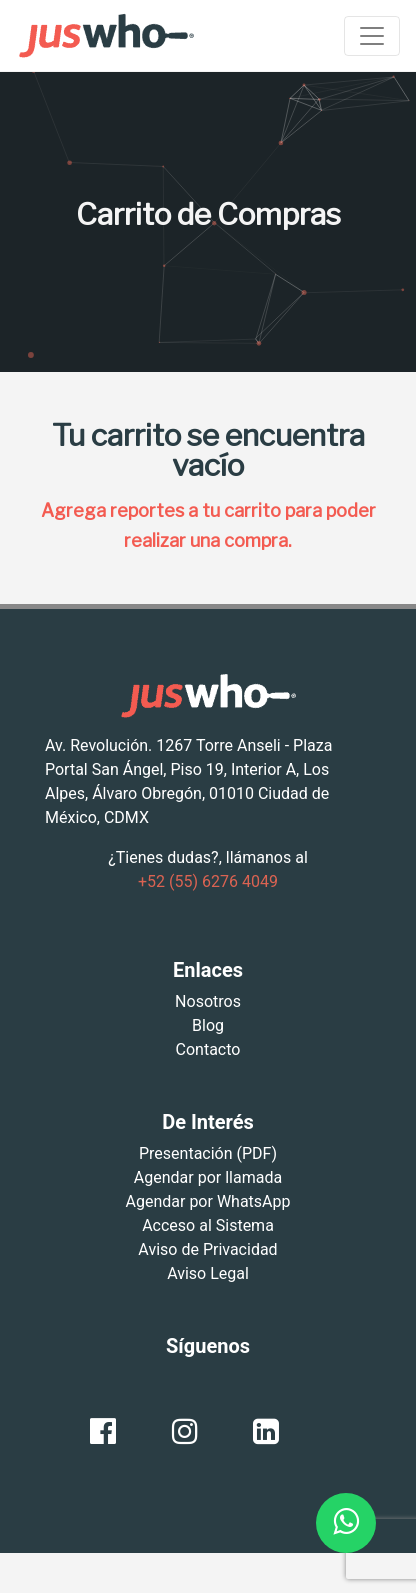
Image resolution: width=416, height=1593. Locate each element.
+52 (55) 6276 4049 (208, 881)
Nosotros (208, 1001)
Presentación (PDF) (208, 1153)
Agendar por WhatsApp (208, 1201)
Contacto (208, 1049)
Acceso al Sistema (208, 1225)
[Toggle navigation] (372, 36)
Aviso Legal (208, 1273)
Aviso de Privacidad (207, 1249)
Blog (208, 1025)
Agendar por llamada (208, 1177)
